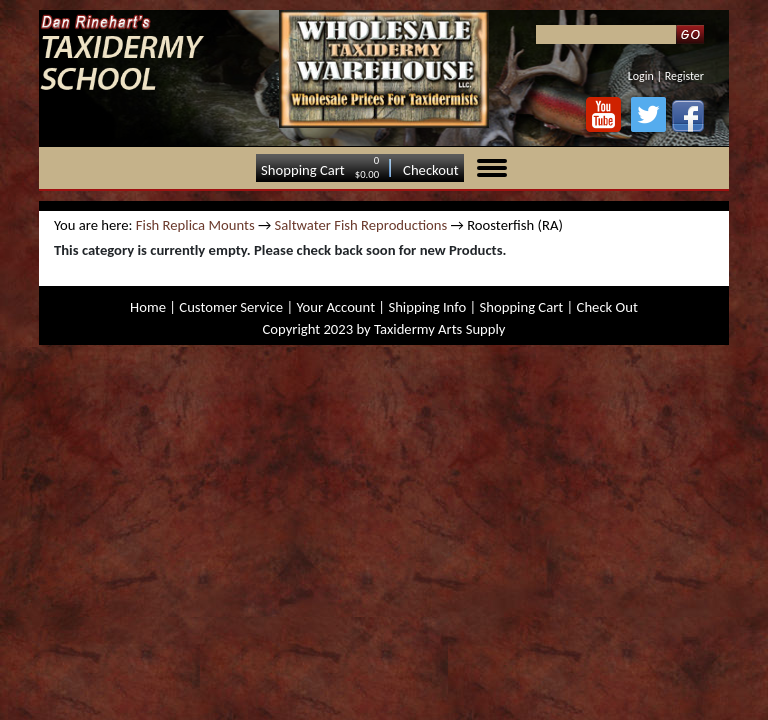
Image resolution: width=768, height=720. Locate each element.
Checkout (431, 170)
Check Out (607, 307)
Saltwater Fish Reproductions (361, 225)
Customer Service (231, 307)
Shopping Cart (303, 170)
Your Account (335, 307)
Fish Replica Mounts (195, 225)
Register (684, 76)
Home (148, 307)
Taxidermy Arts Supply (439, 329)
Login (641, 76)
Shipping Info (427, 307)
